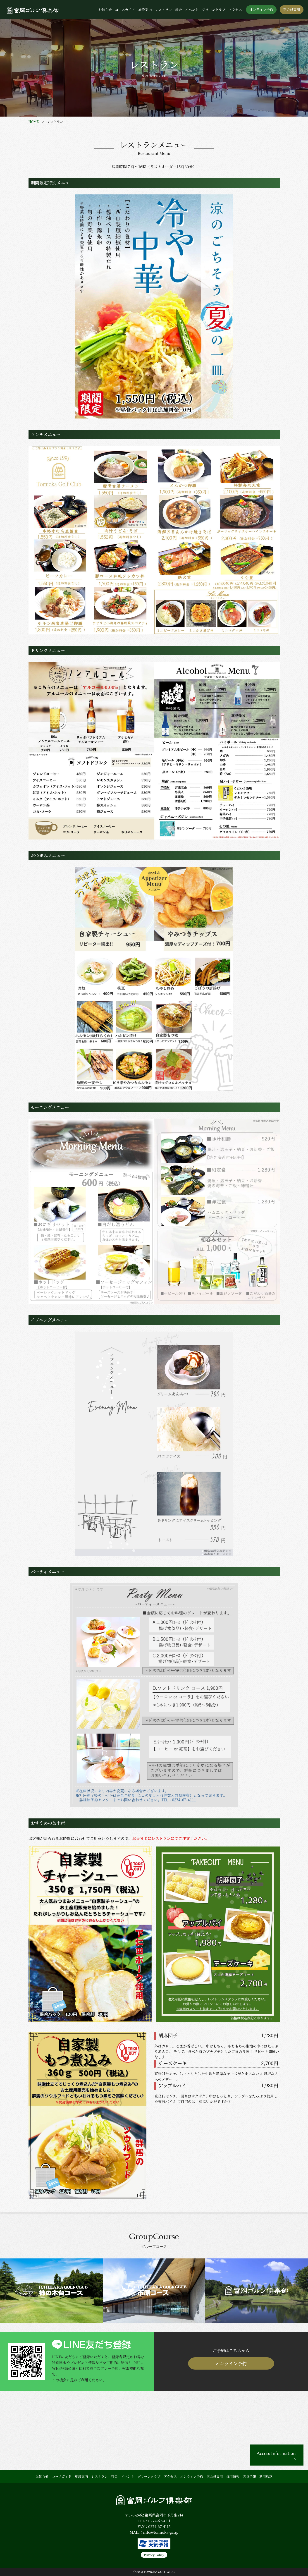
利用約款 (265, 2476)
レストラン (163, 9)
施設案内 (145, 9)
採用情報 (232, 2476)
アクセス (235, 9)
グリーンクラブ (213, 9)
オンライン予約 (261, 9)
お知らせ (105, 9)
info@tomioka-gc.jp (160, 2532)
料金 (178, 9)
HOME (34, 121)
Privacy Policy (154, 2555)
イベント (191, 9)
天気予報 (249, 2476)
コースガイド (125, 9)
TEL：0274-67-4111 (154, 2520)
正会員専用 (291, 9)
